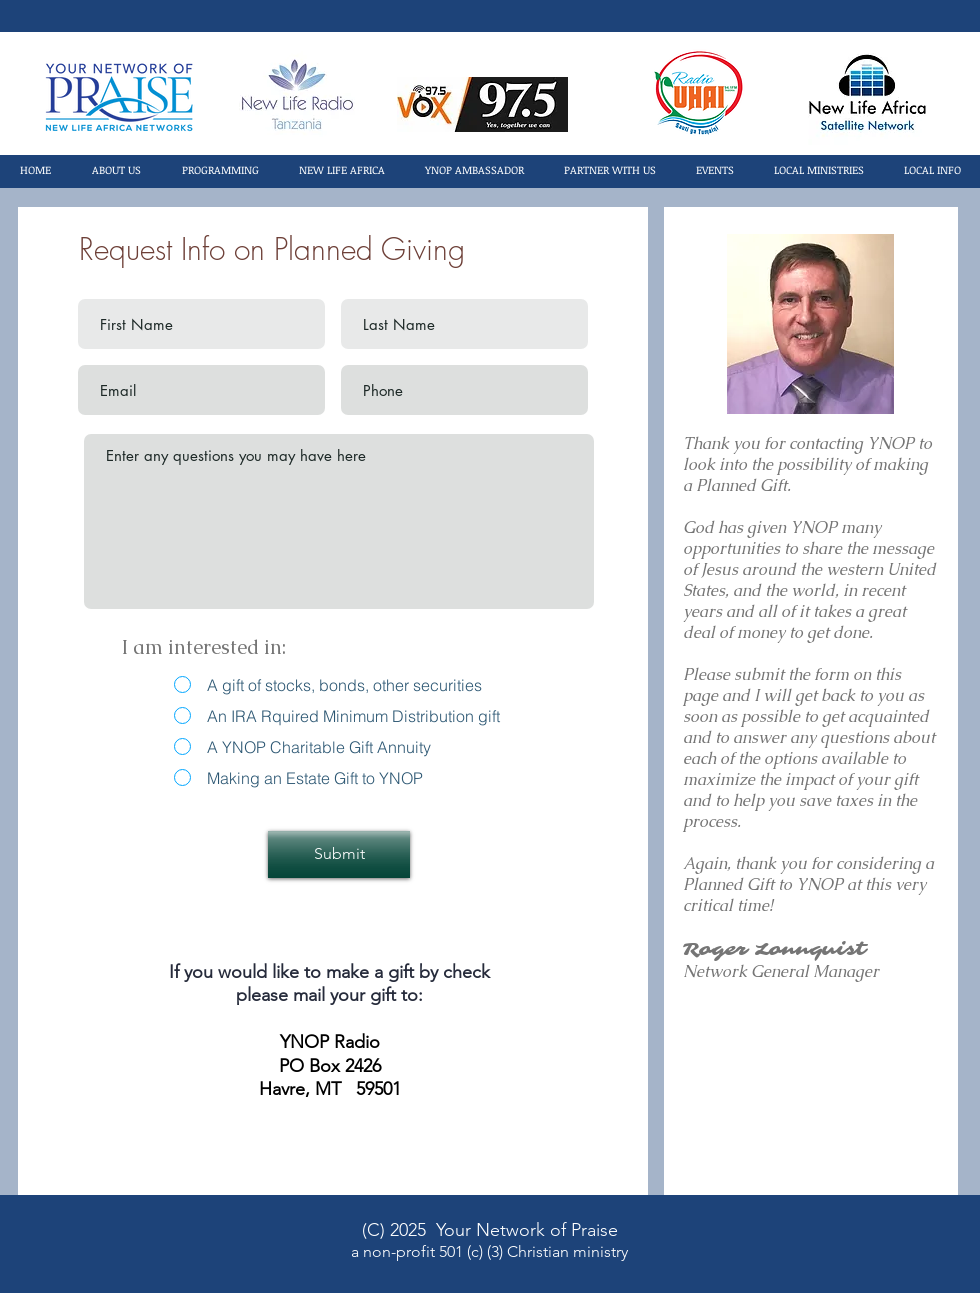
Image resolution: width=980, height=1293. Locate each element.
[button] (116, 170)
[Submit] (339, 854)
